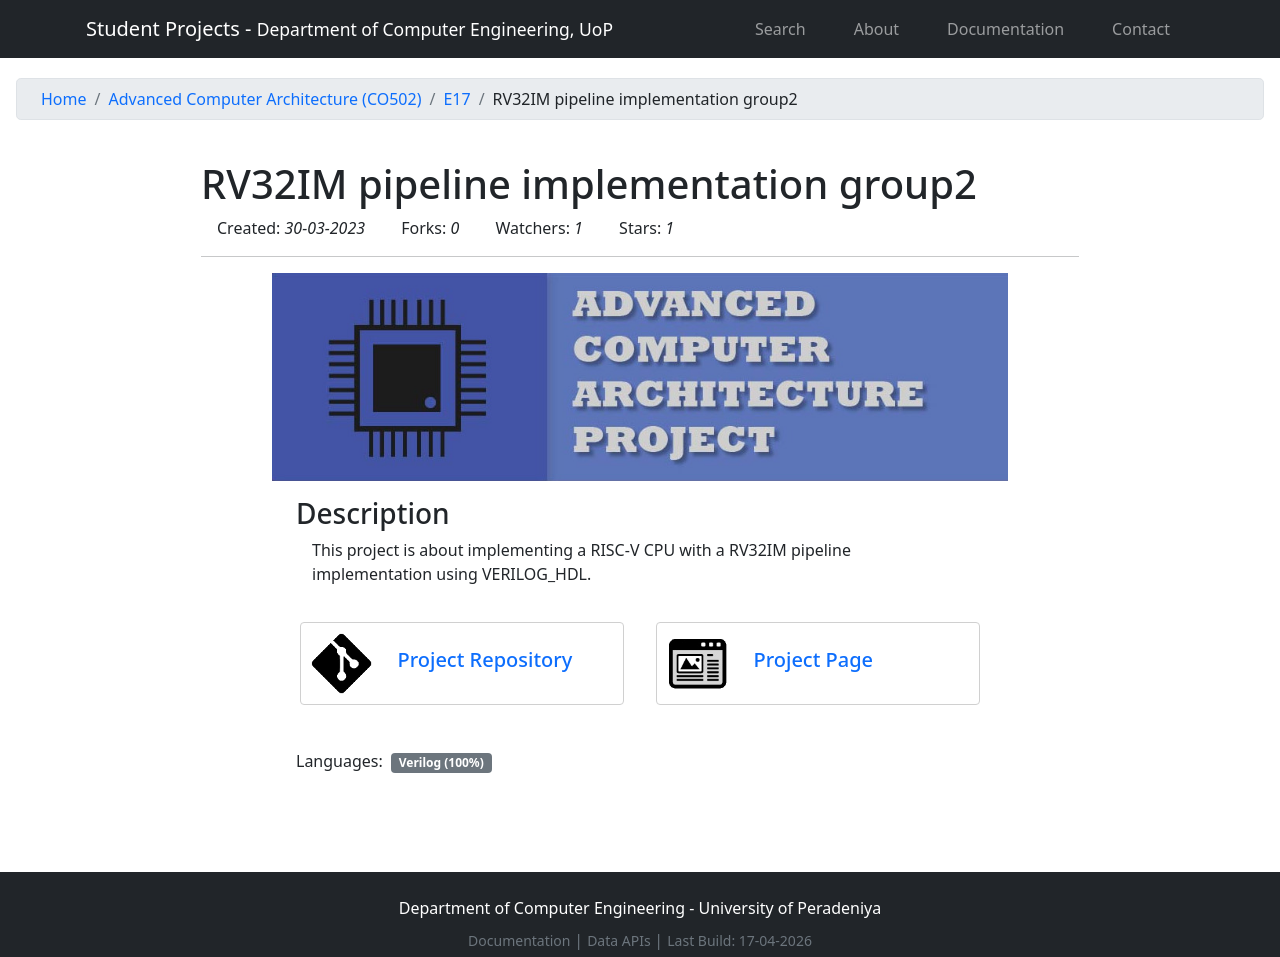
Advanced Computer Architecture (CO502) (264, 99)
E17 (456, 99)
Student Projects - (349, 28)
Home (64, 99)
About (876, 29)
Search (780, 29)
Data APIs (620, 940)
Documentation (1005, 29)
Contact (1141, 29)
